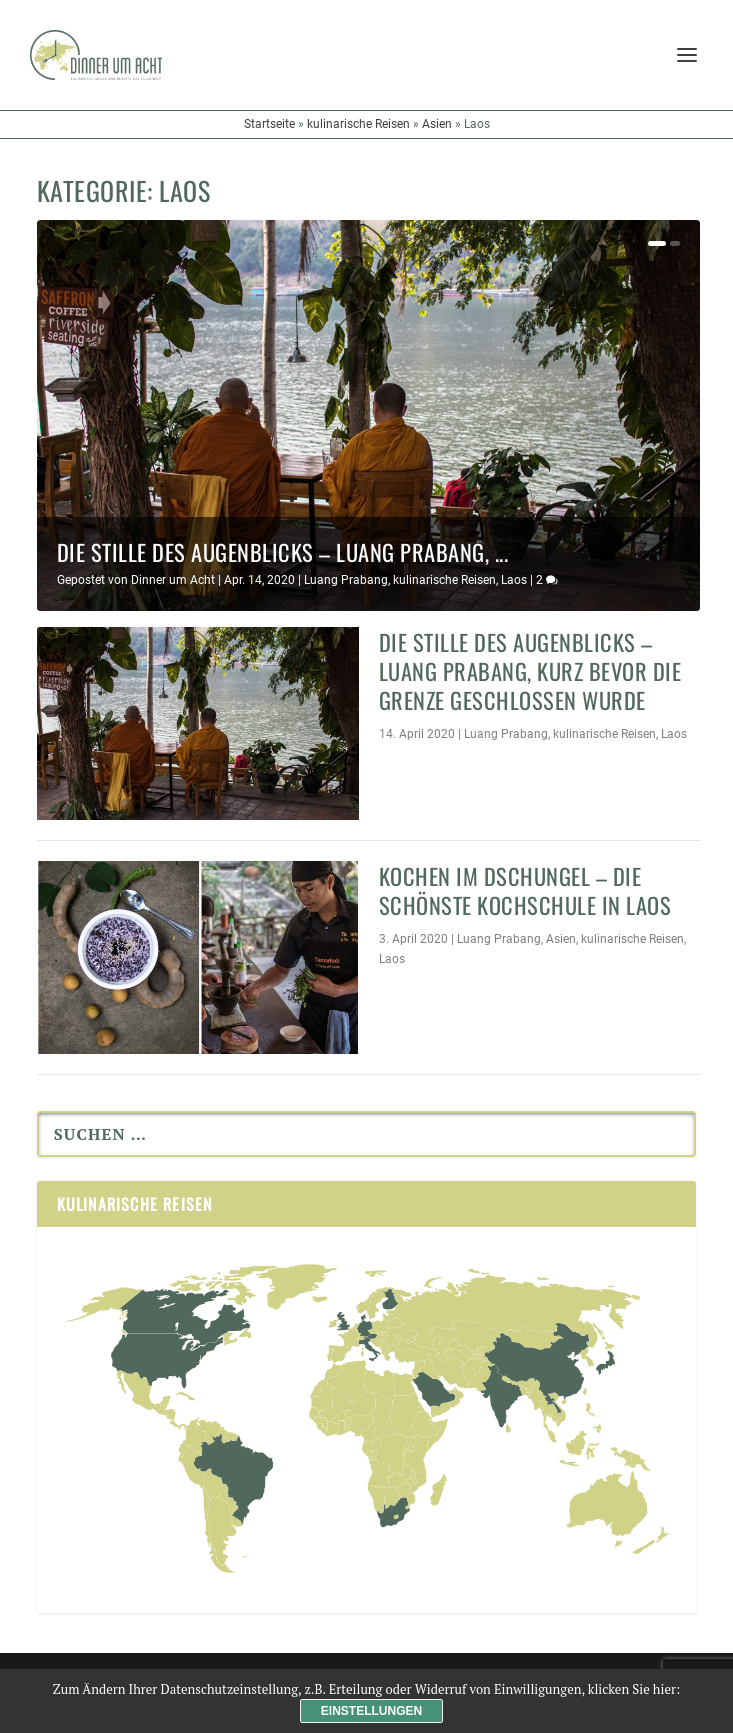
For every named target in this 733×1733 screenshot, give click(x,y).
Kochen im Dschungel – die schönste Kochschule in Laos (525, 890)
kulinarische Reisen (358, 124)
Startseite (269, 124)
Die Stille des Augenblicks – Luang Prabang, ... (283, 551)
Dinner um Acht (173, 580)
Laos (514, 580)
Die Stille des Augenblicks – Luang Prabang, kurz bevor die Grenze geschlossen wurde (530, 670)
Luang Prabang (346, 580)
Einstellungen (371, 1711)
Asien (437, 124)
